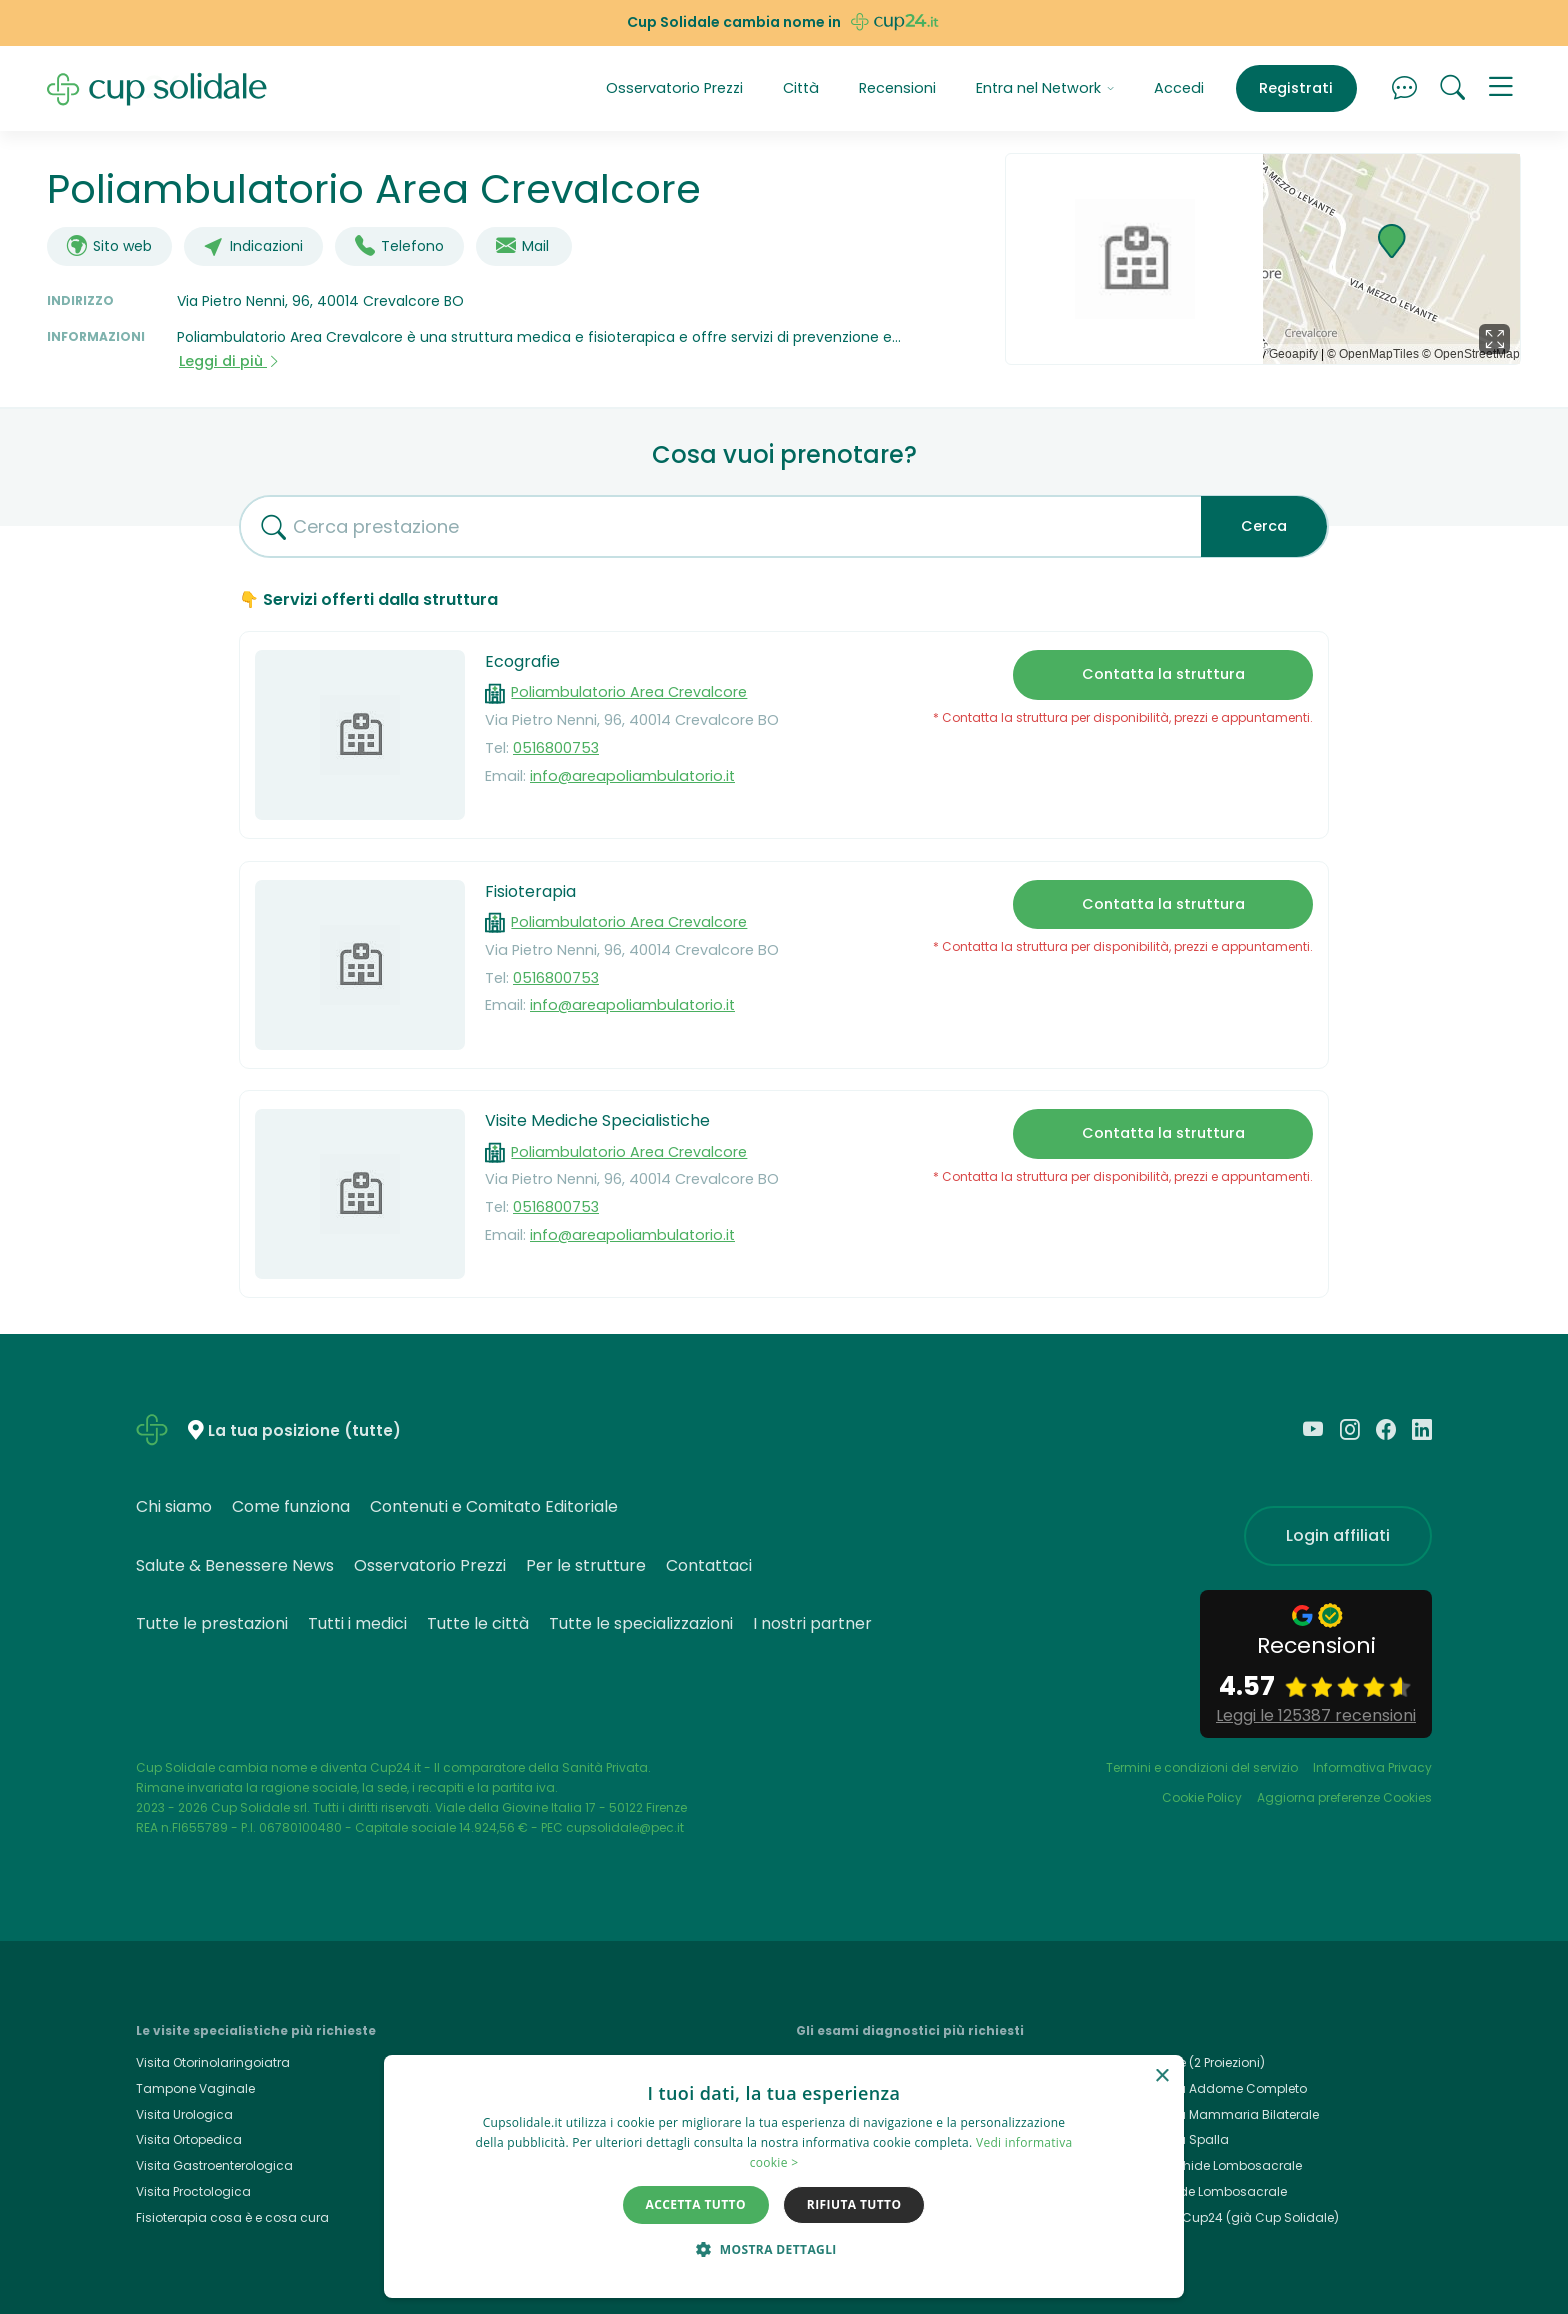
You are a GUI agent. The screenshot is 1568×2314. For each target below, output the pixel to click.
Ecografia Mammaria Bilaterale (1222, 2114)
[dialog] (784, 2176)
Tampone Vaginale (195, 2088)
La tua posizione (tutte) (304, 1431)
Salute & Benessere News (235, 1565)
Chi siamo (174, 1506)
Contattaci (709, 1565)
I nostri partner (812, 1623)
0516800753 (556, 748)
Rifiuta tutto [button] (854, 2204)
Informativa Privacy (1372, 1767)
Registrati (1296, 88)
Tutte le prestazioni (212, 1623)
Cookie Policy (1202, 1797)
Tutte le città (478, 1623)
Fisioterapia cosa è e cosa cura (232, 2217)
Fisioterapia (530, 891)
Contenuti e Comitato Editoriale (494, 1506)
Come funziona (291, 1506)
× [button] (1161, 2076)
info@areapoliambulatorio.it (632, 776)
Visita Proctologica (193, 2191)
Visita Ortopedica (189, 2139)
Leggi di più (230, 361)
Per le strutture (586, 1565)
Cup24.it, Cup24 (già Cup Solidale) (1232, 2217)
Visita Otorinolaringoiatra (213, 2062)
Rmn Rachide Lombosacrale (1214, 2165)
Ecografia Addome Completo (1216, 2088)
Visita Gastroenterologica (214, 2165)
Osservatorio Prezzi (674, 88)
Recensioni (897, 88)
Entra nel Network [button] (1045, 88)
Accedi (1179, 88)
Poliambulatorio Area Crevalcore (629, 692)
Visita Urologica (184, 2114)
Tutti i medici (357, 1623)
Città (801, 88)
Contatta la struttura (1163, 674)
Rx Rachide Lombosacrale (1206, 2191)
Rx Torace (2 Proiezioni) (1195, 2062)
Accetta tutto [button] (696, 2204)
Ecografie (522, 661)
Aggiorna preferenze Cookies (1344, 1797)
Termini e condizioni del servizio (1202, 1767)
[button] (1501, 89)
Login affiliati (1338, 1535)
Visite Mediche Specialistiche (597, 1120)
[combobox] (713, 526)
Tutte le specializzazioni (641, 1623)
